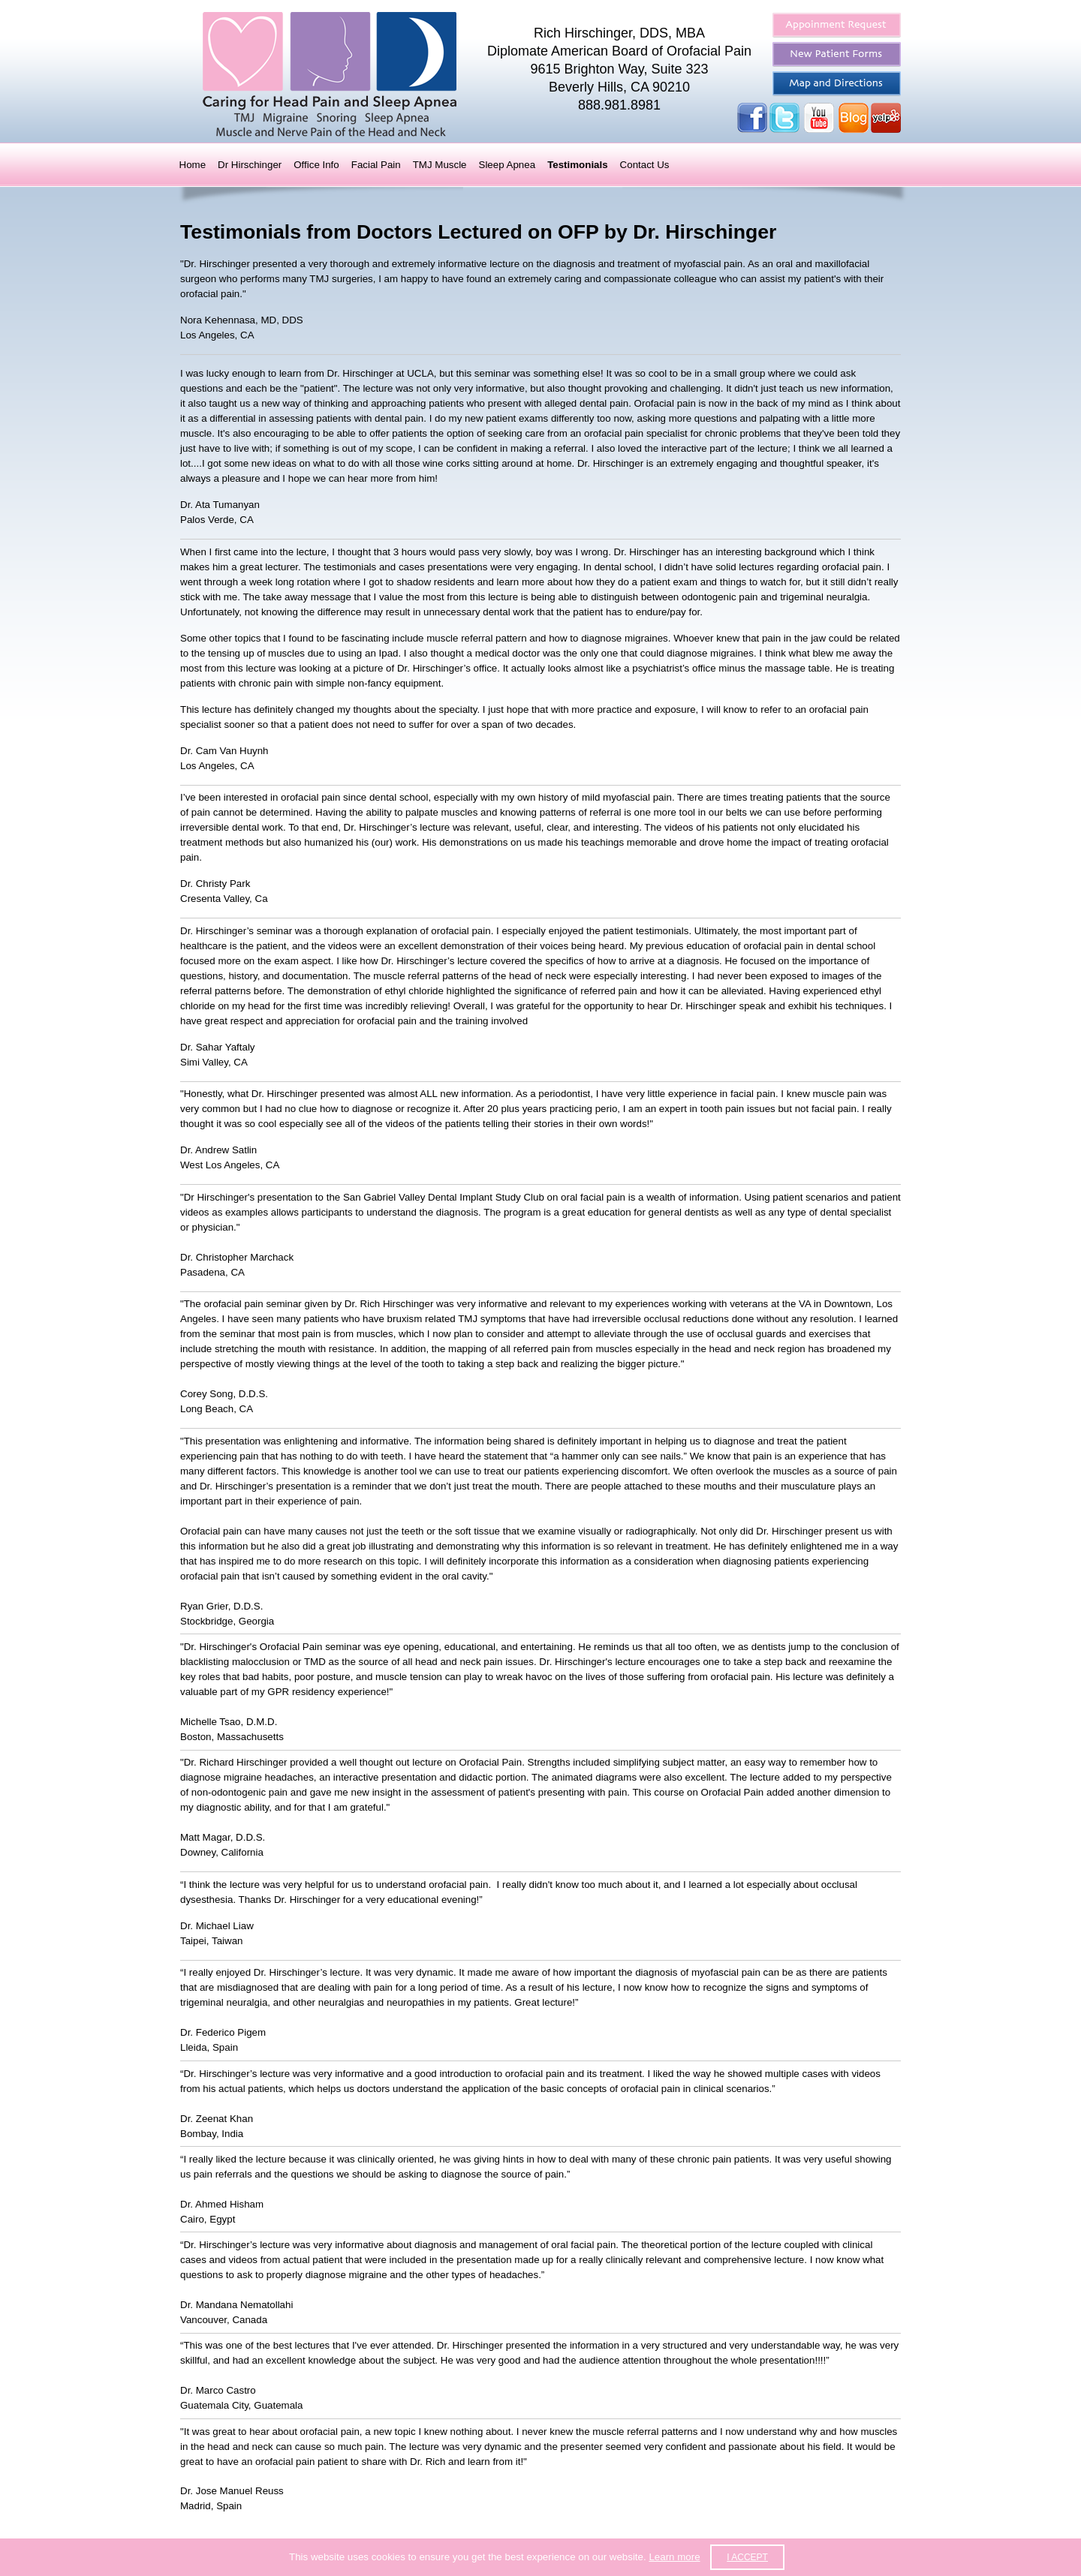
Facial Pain (376, 164)
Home (192, 164)
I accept (747, 2557)
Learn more (674, 2556)
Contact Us (645, 164)
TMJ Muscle (440, 164)
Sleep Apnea (507, 164)
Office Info (316, 164)
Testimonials (577, 164)
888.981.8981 (619, 105)
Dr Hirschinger (250, 164)
